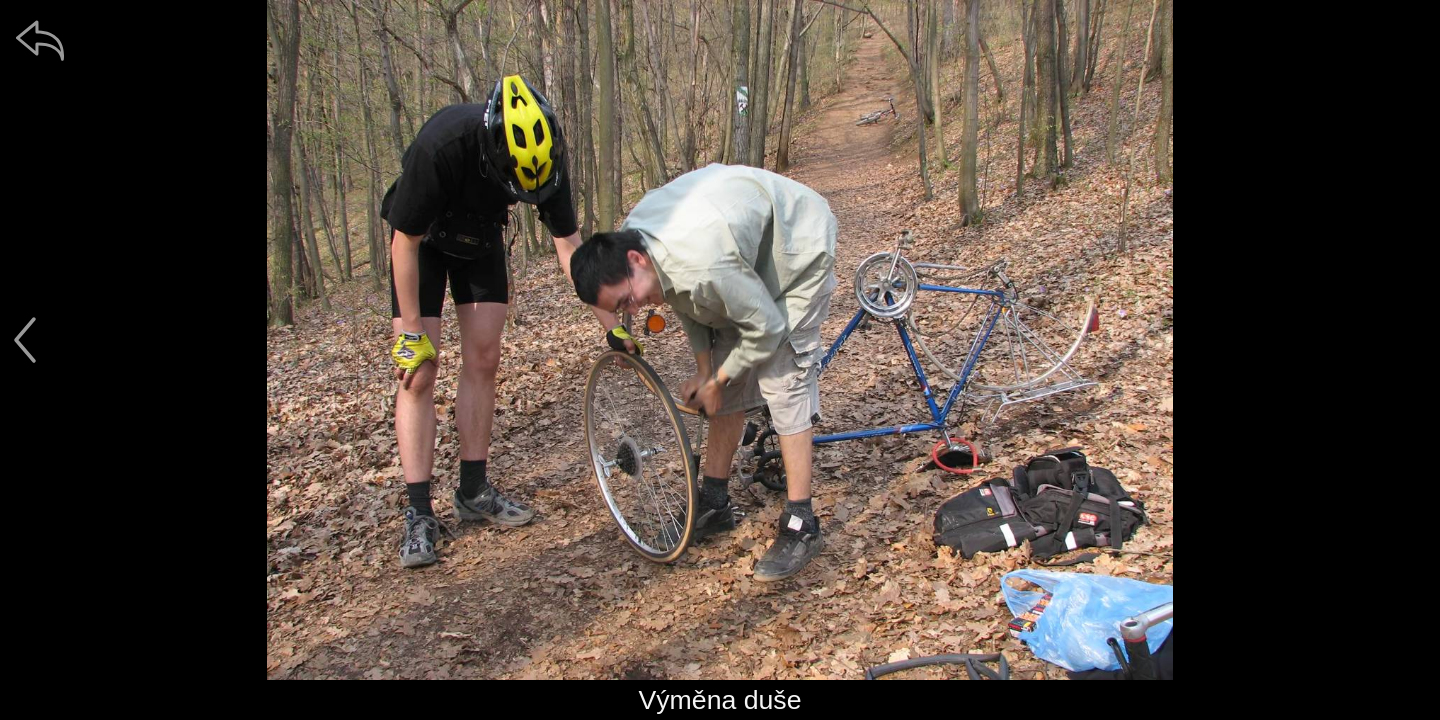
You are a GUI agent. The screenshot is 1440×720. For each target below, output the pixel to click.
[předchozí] (25, 340)
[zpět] (40, 40)
